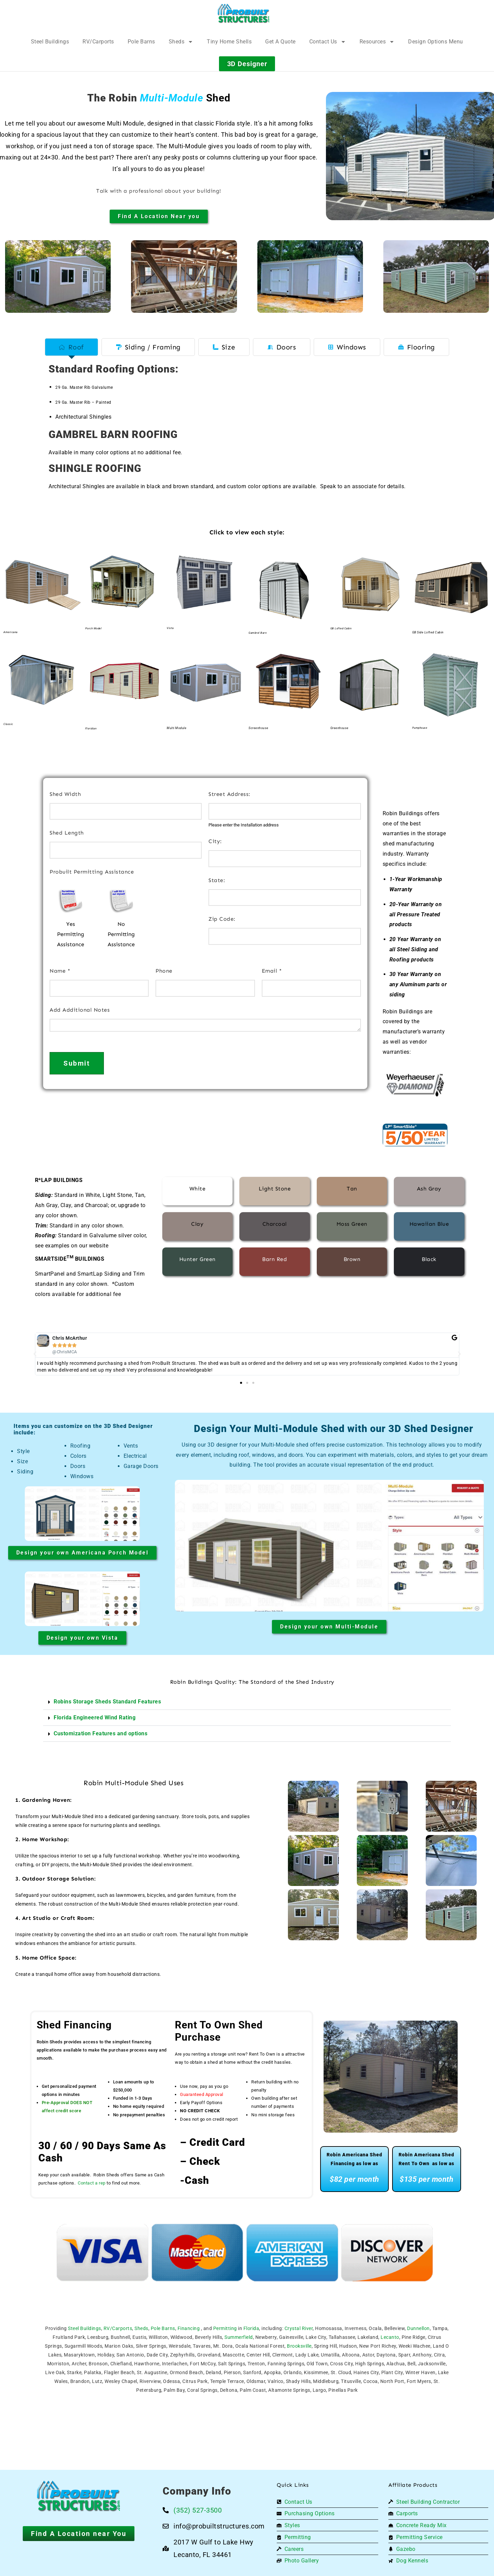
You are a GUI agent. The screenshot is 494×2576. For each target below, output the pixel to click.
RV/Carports (98, 41)
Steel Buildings (50, 41)
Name (60, 971)
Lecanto (390, 2337)
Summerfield (238, 2337)
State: (216, 880)
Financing (189, 2328)
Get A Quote (280, 41)
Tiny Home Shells (229, 41)
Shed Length (67, 832)
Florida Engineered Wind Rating (94, 1717)
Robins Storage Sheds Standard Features (107, 1701)
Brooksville (299, 2346)
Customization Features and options (100, 1733)
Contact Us (327, 42)
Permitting (225, 2328)
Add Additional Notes (80, 1010)
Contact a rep (92, 2183)
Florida (251, 2328)
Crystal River (299, 2328)
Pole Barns (141, 41)
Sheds (181, 42)
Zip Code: (222, 919)
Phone (163, 971)
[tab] (71, 347)
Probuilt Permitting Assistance (92, 872)
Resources (377, 42)
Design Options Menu (435, 41)
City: (215, 841)
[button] (35, 1354)
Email (272, 971)
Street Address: (229, 794)
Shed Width (65, 794)
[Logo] (243, 13)
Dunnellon (418, 2328)
